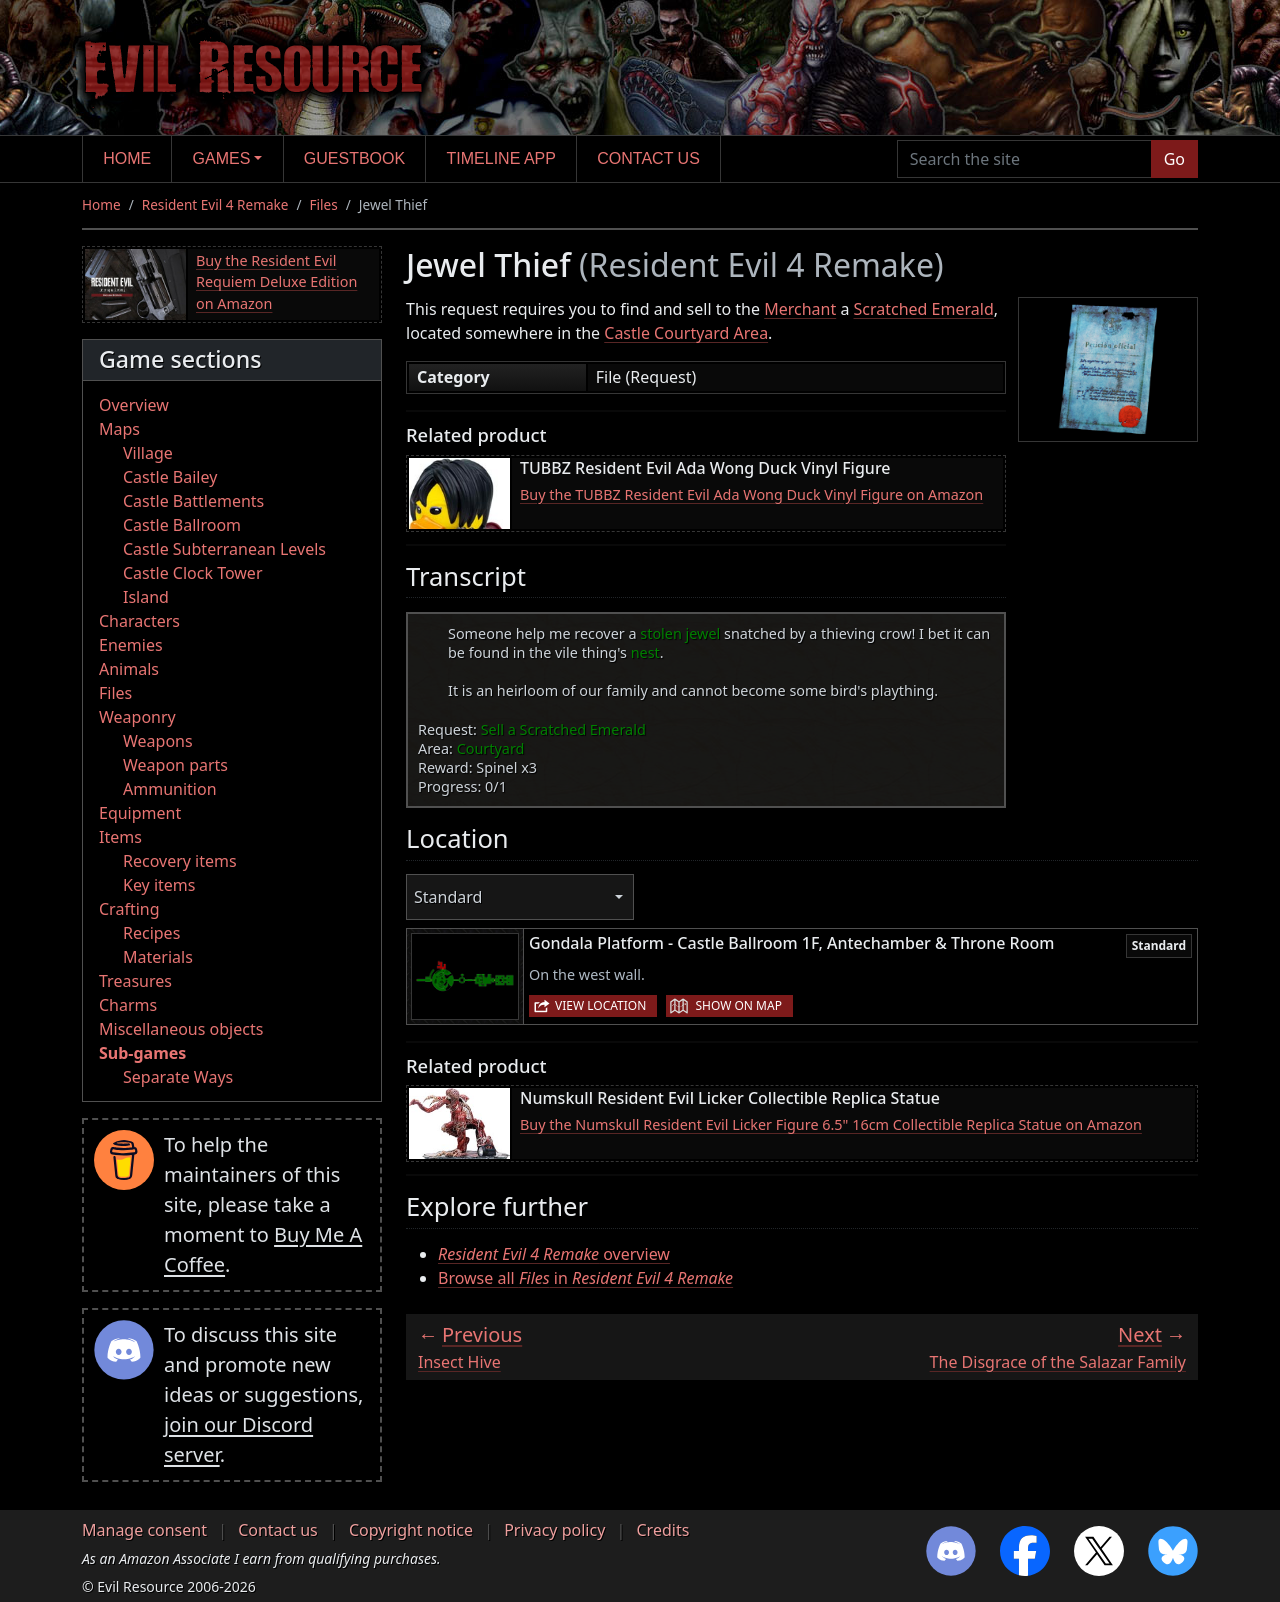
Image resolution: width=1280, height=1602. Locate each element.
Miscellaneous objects (181, 1029)
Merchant (800, 309)
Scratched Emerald (924, 309)
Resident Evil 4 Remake (215, 204)
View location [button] (600, 1005)
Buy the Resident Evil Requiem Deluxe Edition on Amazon (276, 282)
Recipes (151, 933)
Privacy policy (554, 1530)
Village (148, 453)
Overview (134, 405)
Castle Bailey (170, 477)
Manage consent (144, 1530)
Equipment (140, 813)
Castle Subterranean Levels (224, 549)
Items (120, 837)
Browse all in (585, 1278)
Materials (158, 957)
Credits (662, 1530)
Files (324, 204)
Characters (139, 621)
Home (127, 158)
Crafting (129, 909)
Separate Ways (178, 1077)
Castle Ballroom (182, 525)
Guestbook (354, 158)
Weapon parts (175, 765)
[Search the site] (1024, 159)
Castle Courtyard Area (686, 333)
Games (222, 158)
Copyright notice (411, 1530)
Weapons (158, 741)
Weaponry (137, 717)
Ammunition (170, 789)
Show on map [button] (738, 1005)
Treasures (135, 981)
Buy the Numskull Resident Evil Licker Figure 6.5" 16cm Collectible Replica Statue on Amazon (831, 1124)
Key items (159, 885)
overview (554, 1254)
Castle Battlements (193, 501)
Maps (119, 429)
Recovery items (180, 861)
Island (146, 597)
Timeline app (501, 158)
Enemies (131, 645)
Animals (129, 669)
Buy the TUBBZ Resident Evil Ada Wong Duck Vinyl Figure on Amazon (751, 494)
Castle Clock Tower (193, 573)
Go (1174, 159)
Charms (128, 1005)
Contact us (648, 158)
